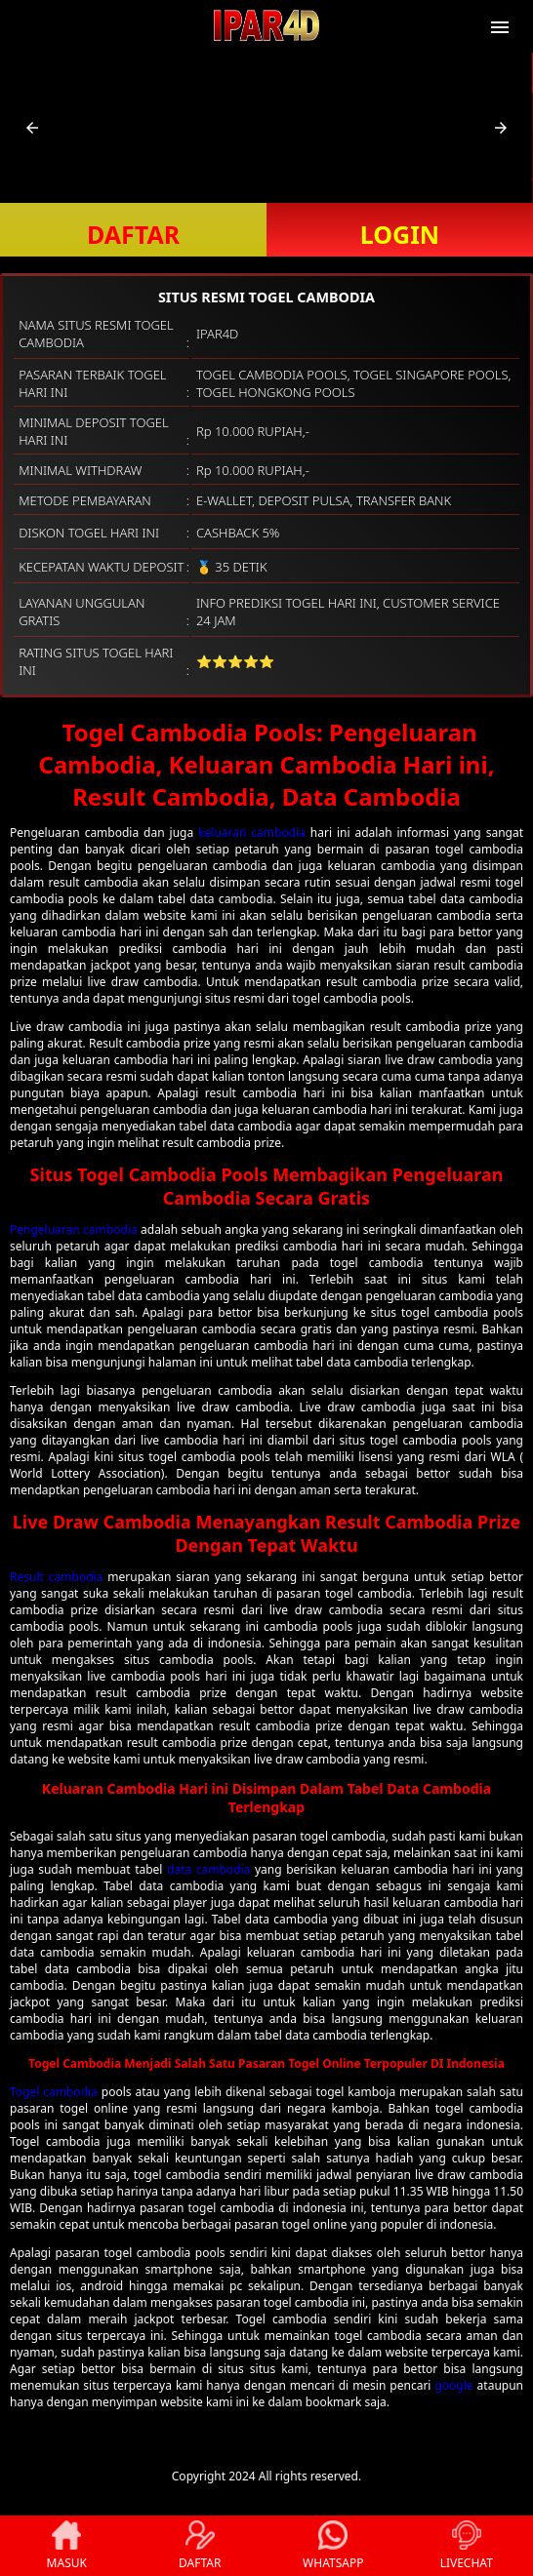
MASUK (67, 2545)
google (453, 2385)
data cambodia (208, 1869)
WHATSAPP (333, 2545)
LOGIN (399, 234)
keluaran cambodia (252, 832)
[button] (32, 127)
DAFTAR (133, 234)
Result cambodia (56, 1576)
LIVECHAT (466, 2545)
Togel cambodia (54, 2091)
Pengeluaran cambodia (74, 1229)
